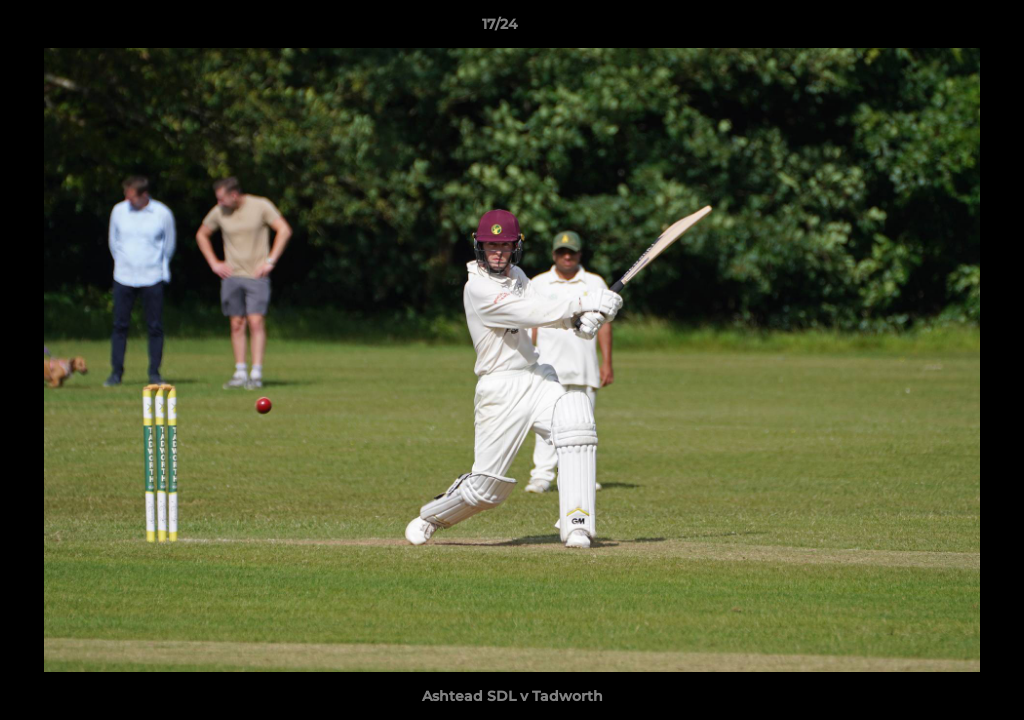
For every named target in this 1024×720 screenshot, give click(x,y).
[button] (940, 29)
